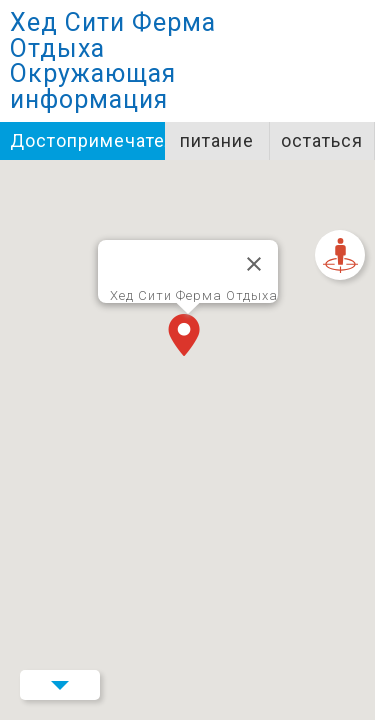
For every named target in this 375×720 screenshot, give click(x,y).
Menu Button (60, 685)
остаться (322, 140)
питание (217, 140)
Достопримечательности (87, 140)
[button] (188, 337)
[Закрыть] (254, 264)
